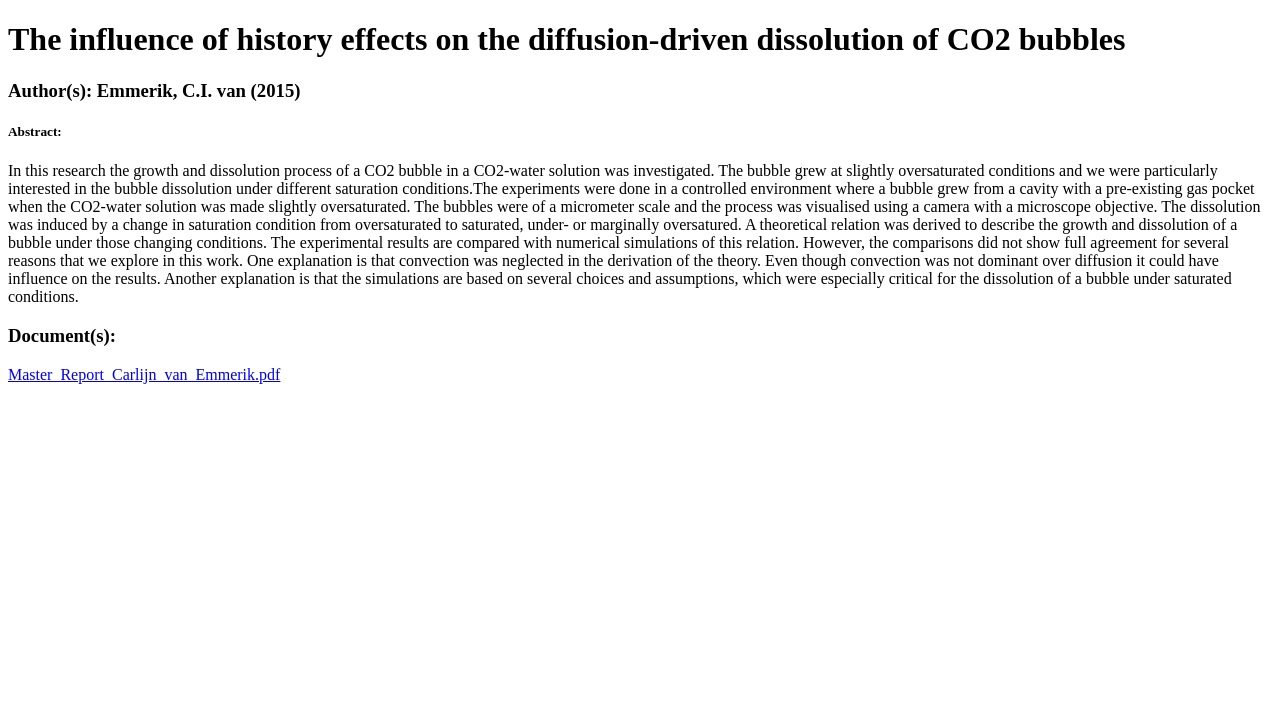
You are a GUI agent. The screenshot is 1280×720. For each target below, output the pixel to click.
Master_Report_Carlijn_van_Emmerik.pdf (144, 374)
